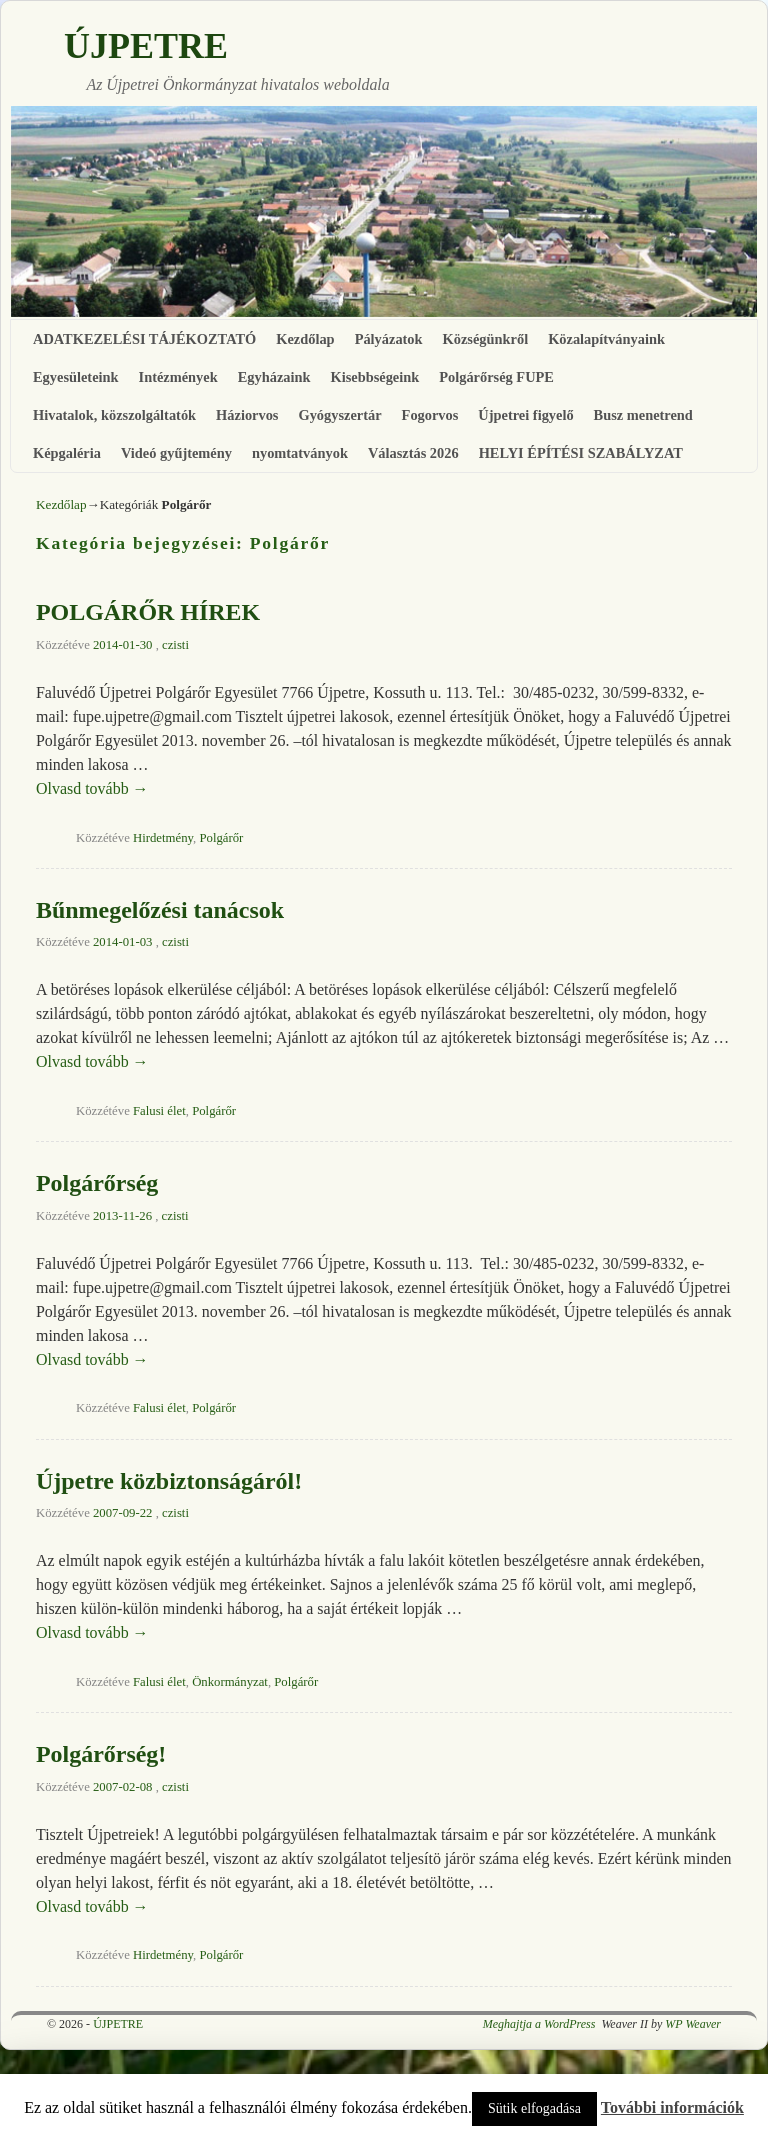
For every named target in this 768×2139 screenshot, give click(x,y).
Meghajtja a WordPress (539, 2024)
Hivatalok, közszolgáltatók (114, 415)
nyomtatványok (300, 453)
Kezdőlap (305, 339)
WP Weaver (693, 2024)
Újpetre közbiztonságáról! (169, 1481)
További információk (672, 2107)
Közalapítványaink (606, 339)
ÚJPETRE (146, 46)
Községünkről (486, 339)
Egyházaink (274, 377)
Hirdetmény (163, 838)
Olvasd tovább (92, 788)
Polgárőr (221, 838)
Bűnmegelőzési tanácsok (160, 910)
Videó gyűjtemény (176, 453)
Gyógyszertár (339, 415)
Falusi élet (159, 1111)
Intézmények (178, 377)
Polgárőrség (97, 1183)
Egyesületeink (76, 377)
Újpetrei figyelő (525, 415)
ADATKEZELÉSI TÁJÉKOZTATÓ (144, 339)
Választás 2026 (413, 453)
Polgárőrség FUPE (496, 377)
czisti (175, 645)
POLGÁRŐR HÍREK (148, 612)
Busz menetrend (643, 415)
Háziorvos (247, 415)
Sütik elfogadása (534, 2108)
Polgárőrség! (101, 1754)
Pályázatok (389, 339)
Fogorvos (430, 415)
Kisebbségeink (374, 377)
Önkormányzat (230, 1682)
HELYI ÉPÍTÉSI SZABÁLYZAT (581, 453)
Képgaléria (67, 453)
